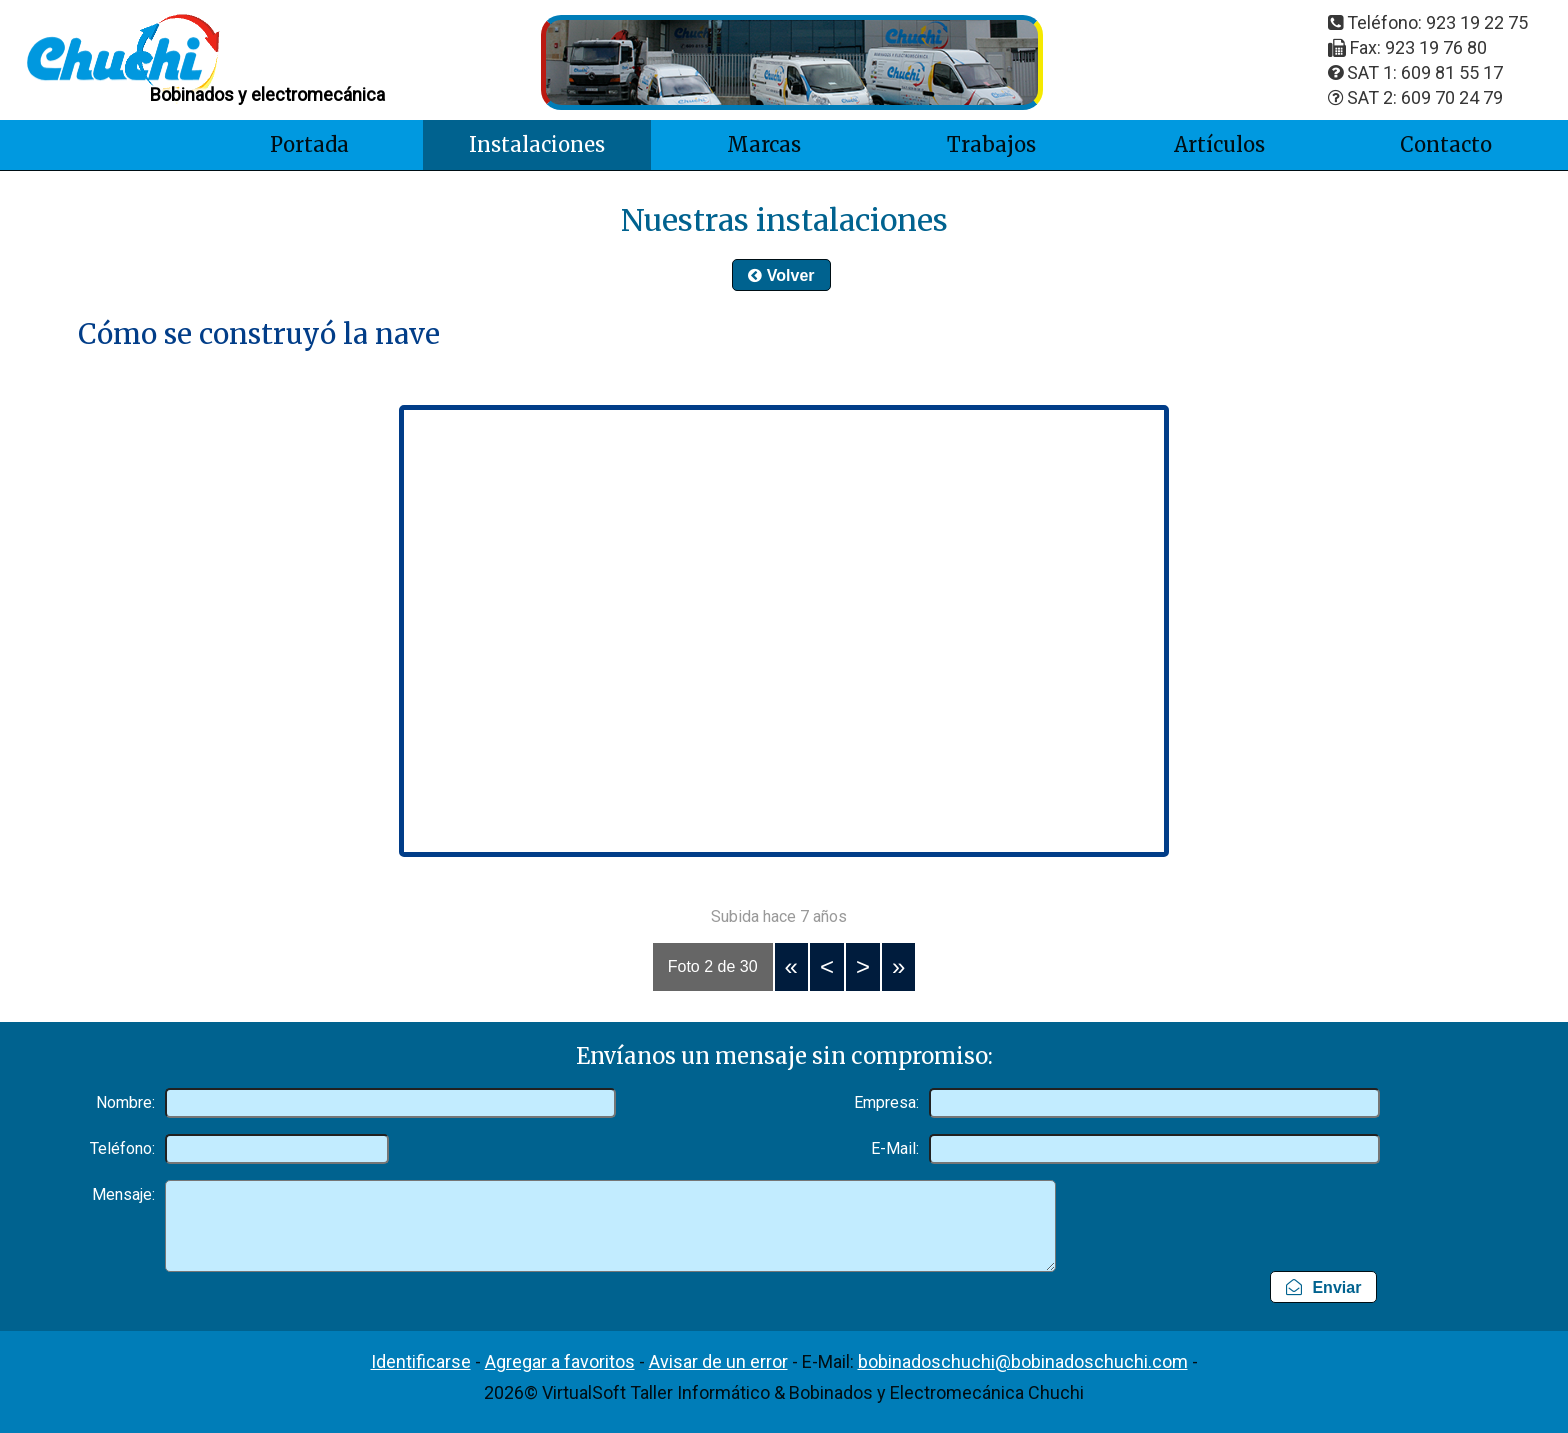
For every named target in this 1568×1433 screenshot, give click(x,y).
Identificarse (421, 1361)
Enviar (1323, 1287)
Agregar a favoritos (560, 1361)
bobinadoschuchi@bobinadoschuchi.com (1023, 1361)
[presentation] (1326, 1214)
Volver (781, 275)
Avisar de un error (718, 1361)
